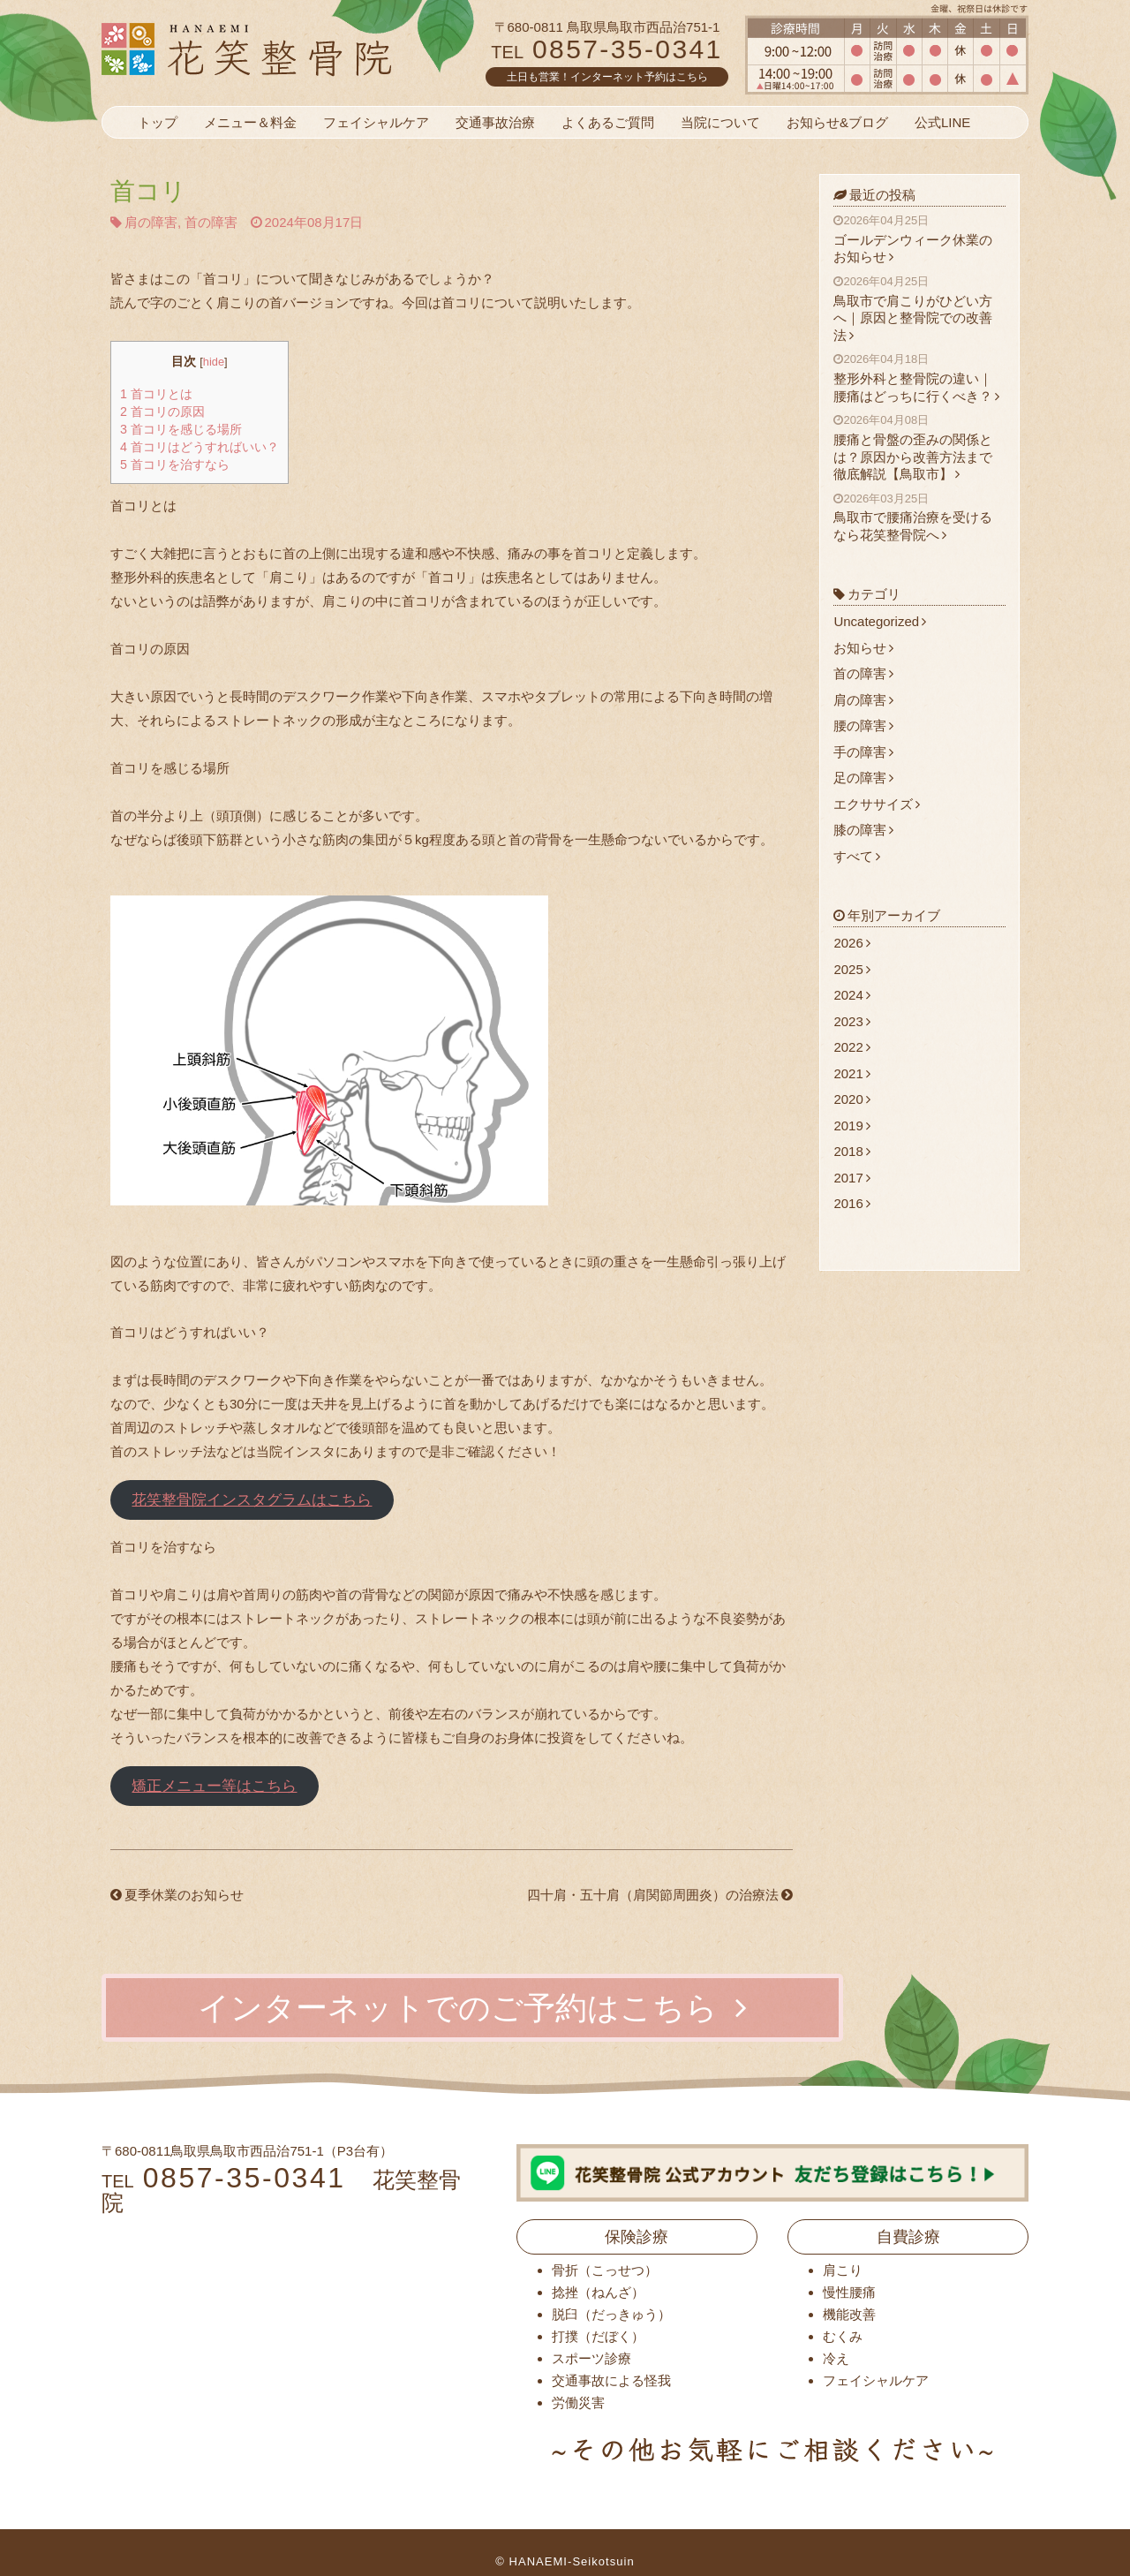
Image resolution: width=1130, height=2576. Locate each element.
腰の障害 (863, 725)
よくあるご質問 (607, 122)
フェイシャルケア (376, 122)
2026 (851, 942)
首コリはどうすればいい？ (199, 447)
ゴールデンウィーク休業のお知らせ (919, 239)
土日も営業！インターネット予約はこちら (607, 77)
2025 (851, 969)
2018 (851, 1151)
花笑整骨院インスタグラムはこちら (252, 1500)
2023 (851, 1021)
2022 (851, 1046)
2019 (851, 1125)
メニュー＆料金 (250, 122)
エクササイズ (876, 804)
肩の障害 (150, 222)
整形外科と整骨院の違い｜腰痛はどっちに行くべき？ (919, 377)
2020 (851, 1099)
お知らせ (863, 647)
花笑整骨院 (289, 48)
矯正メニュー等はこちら (214, 1786)
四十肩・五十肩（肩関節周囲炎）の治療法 (660, 1894)
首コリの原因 (162, 411)
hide (213, 361)
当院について (720, 122)
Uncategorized (879, 621)
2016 (851, 1203)
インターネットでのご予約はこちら (472, 2008)
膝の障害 (863, 829)
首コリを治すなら (175, 464)
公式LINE (942, 122)
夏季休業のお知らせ (177, 1894)
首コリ (148, 191)
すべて (856, 856)
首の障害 (211, 222)
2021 (851, 1073)
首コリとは (156, 394)
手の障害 (863, 751)
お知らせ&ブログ (837, 122)
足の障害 (863, 777)
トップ (157, 122)
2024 (851, 994)
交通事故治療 (495, 122)
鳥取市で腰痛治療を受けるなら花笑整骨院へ (919, 517)
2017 (851, 1177)
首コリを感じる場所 (181, 429)
